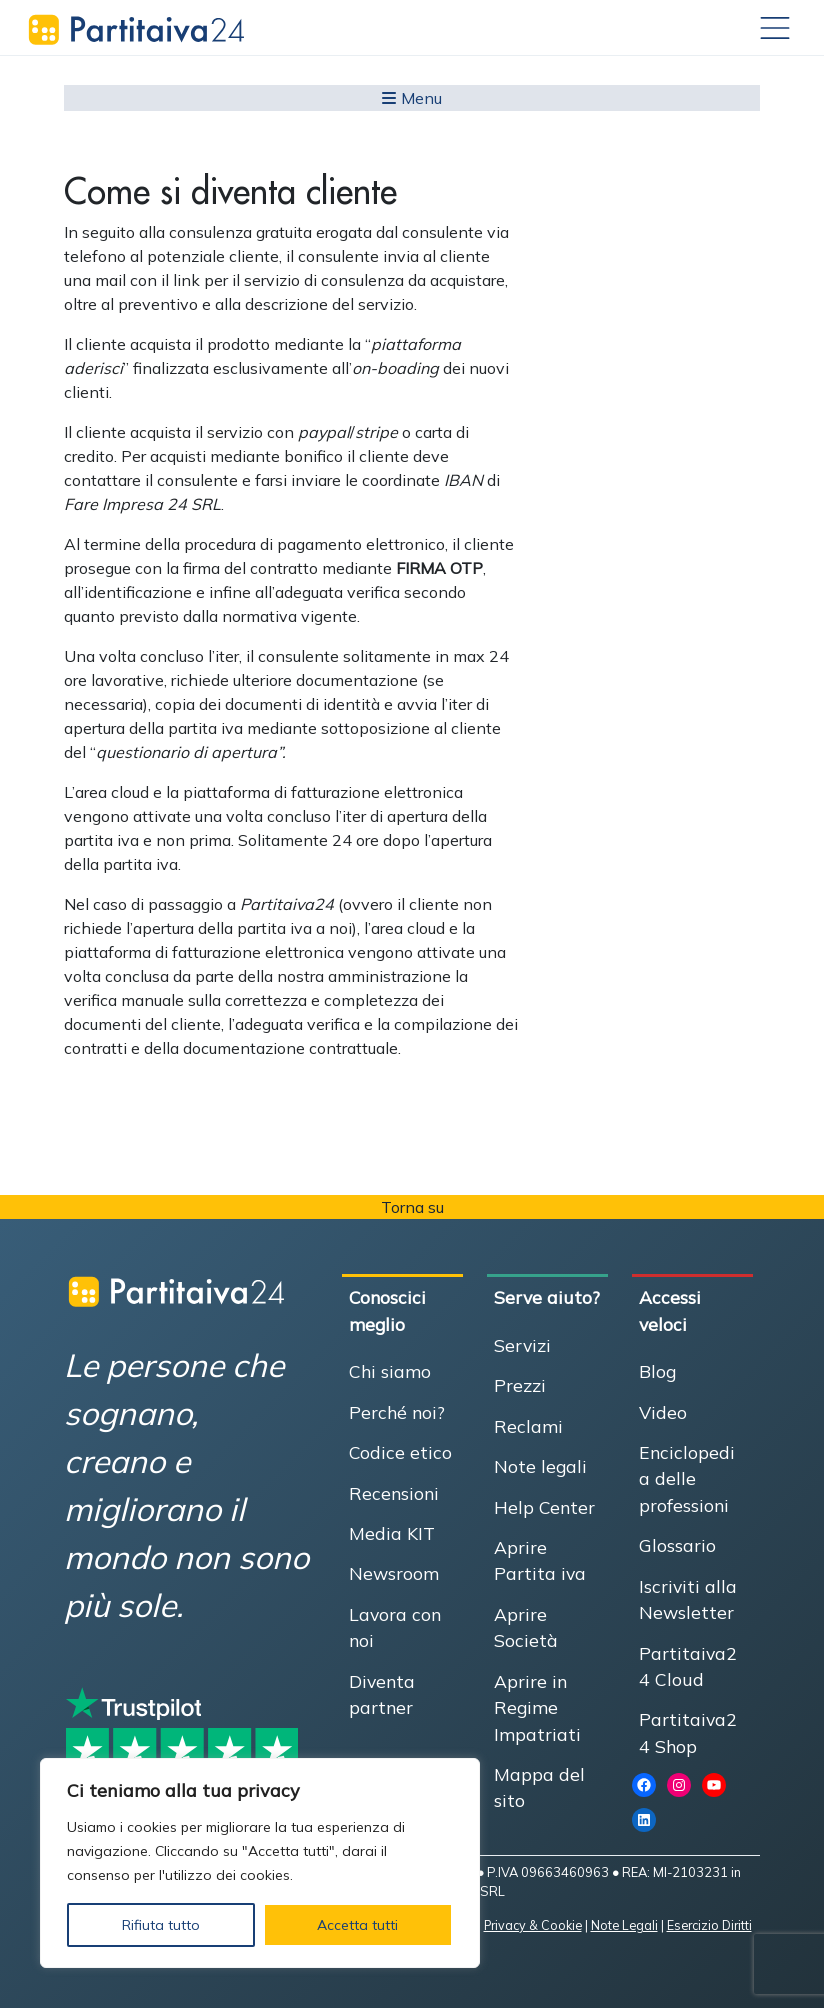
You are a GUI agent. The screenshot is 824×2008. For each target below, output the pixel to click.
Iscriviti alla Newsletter (688, 1599)
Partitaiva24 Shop (688, 1732)
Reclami (528, 1426)
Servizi (522, 1345)
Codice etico (400, 1452)
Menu (412, 98)
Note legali (540, 1466)
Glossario (677, 1545)
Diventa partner (382, 1694)
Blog (657, 1371)
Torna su (412, 1207)
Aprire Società (526, 1627)
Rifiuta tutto (161, 1925)
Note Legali (624, 1925)
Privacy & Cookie (533, 1925)
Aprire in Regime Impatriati (537, 1707)
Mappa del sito (539, 1787)
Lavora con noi (395, 1627)
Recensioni (394, 1493)
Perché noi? (397, 1412)
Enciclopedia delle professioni (687, 1478)
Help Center (544, 1507)
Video (663, 1412)
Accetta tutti (357, 1925)
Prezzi (520, 1385)
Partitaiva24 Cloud (688, 1666)
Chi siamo (390, 1371)
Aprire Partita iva (540, 1560)
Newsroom (394, 1573)
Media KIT (392, 1533)
